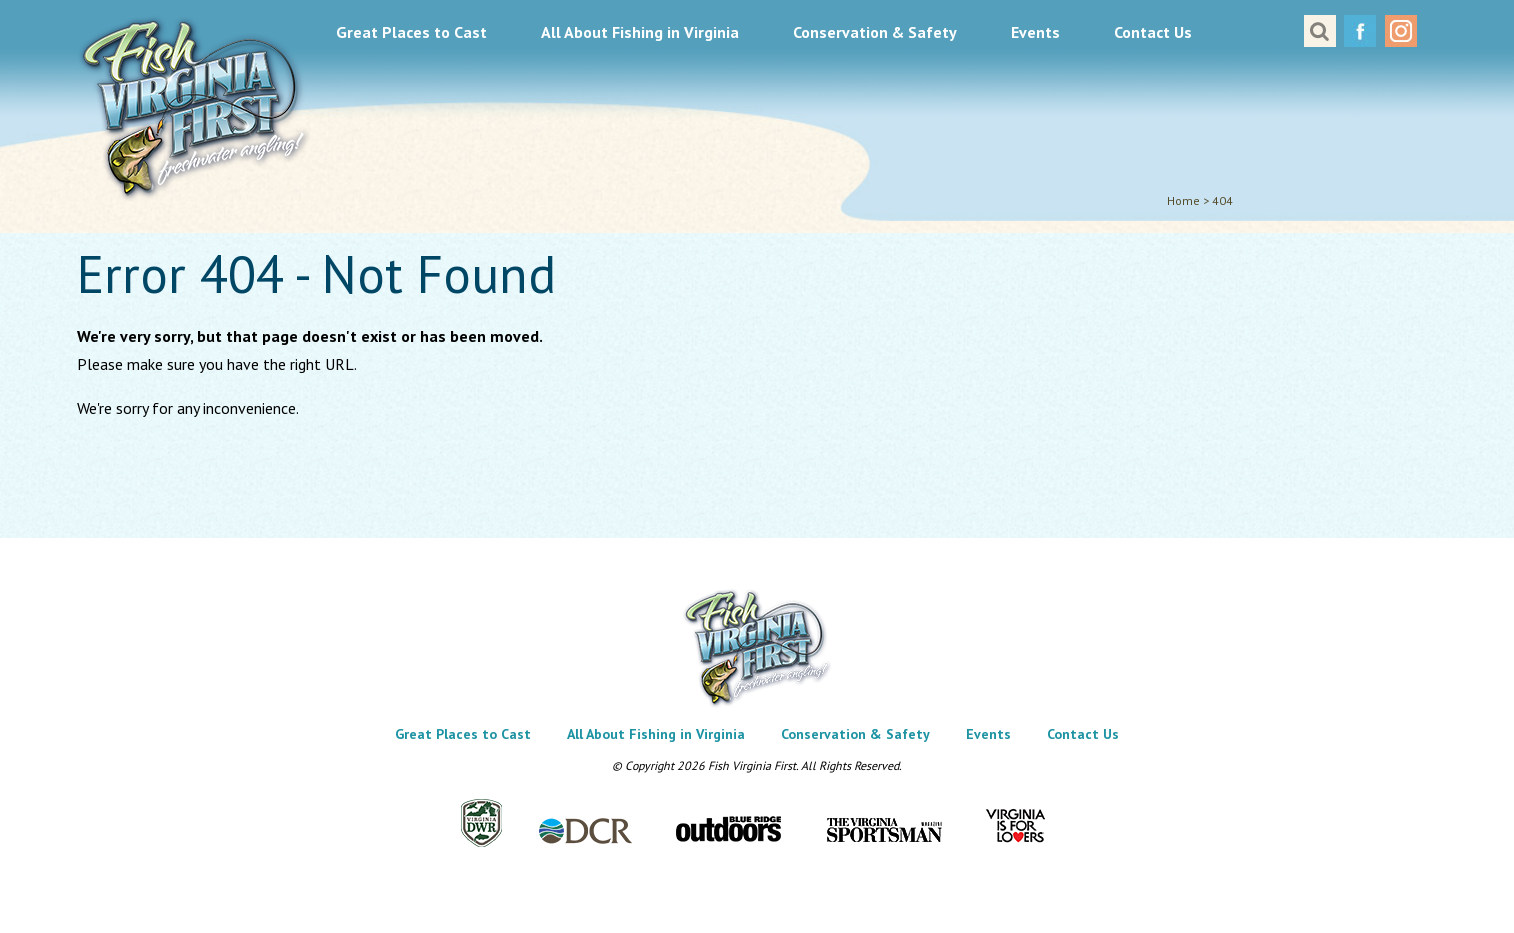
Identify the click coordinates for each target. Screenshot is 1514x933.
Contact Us (1153, 32)
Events (1035, 32)
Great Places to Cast (411, 32)
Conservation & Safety (875, 32)
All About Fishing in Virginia (640, 32)
